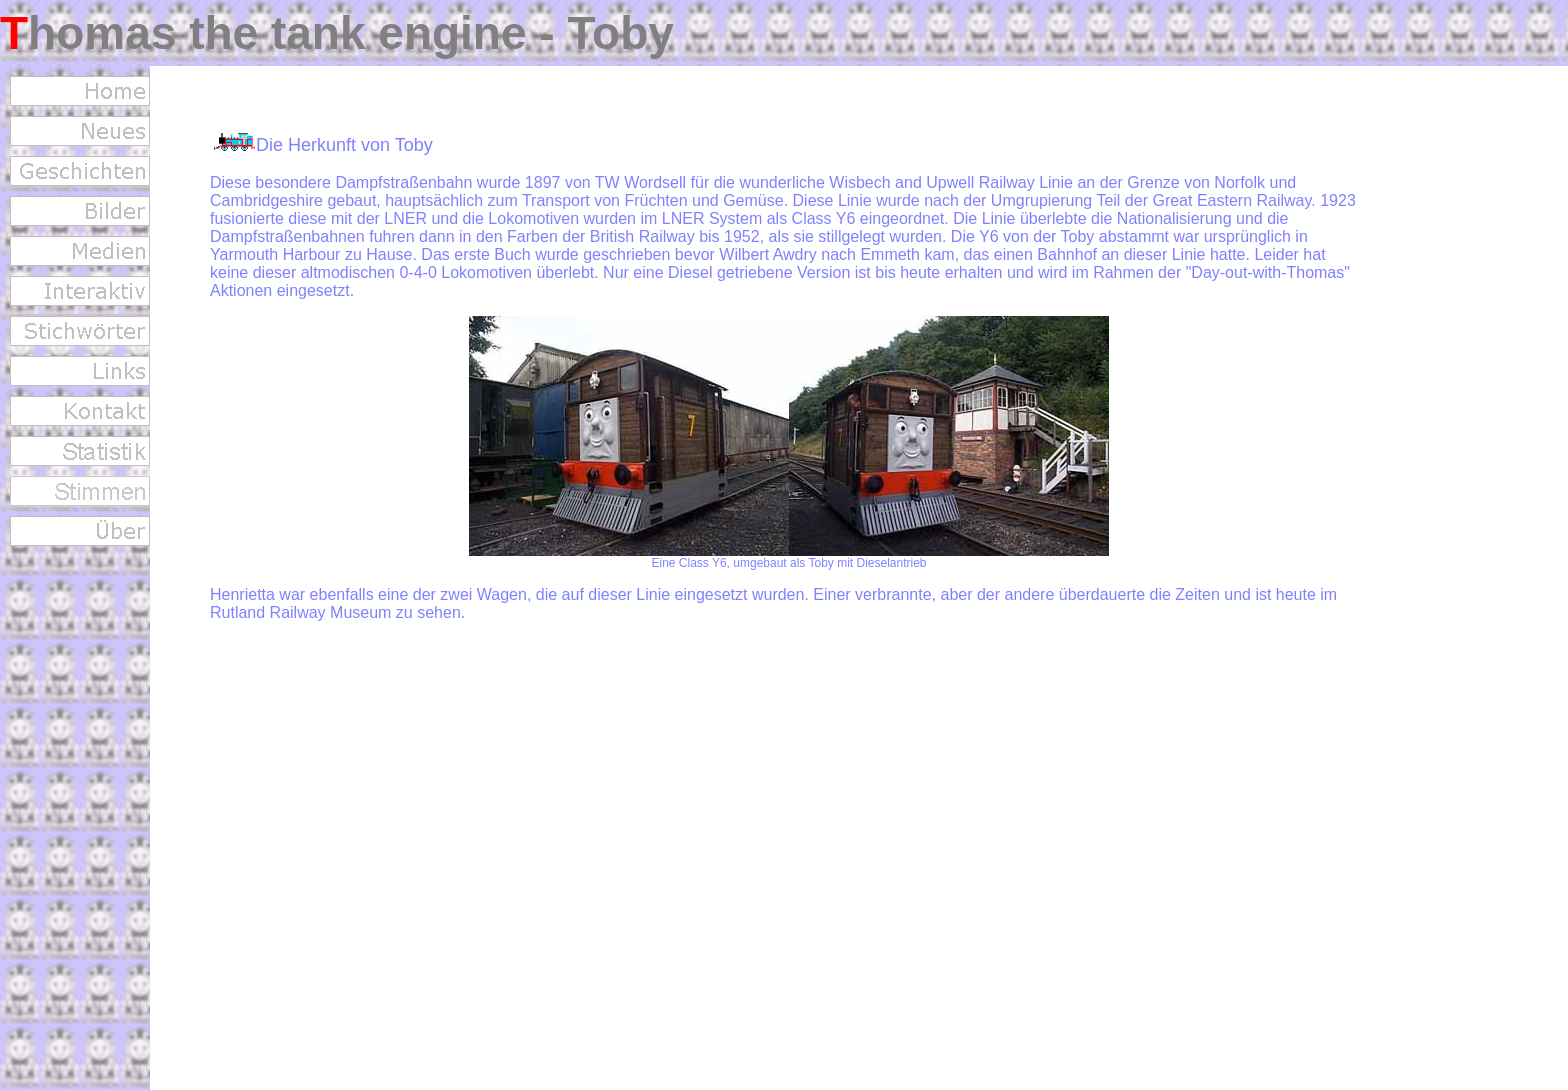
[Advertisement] (1488, 396)
